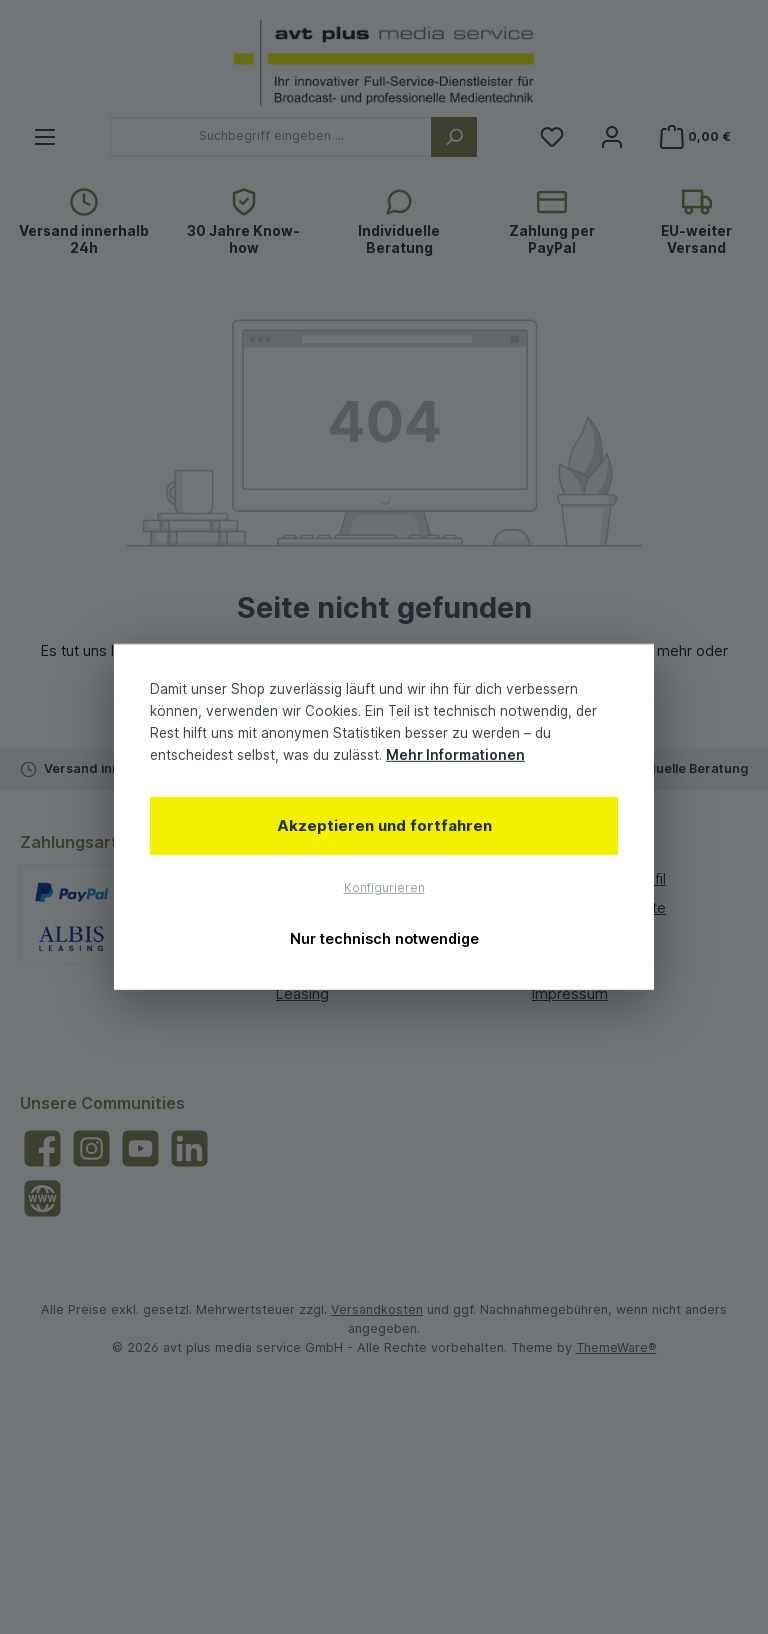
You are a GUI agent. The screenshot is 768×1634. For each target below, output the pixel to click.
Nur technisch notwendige (384, 938)
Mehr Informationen (455, 755)
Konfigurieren (384, 888)
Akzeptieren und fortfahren (384, 824)
